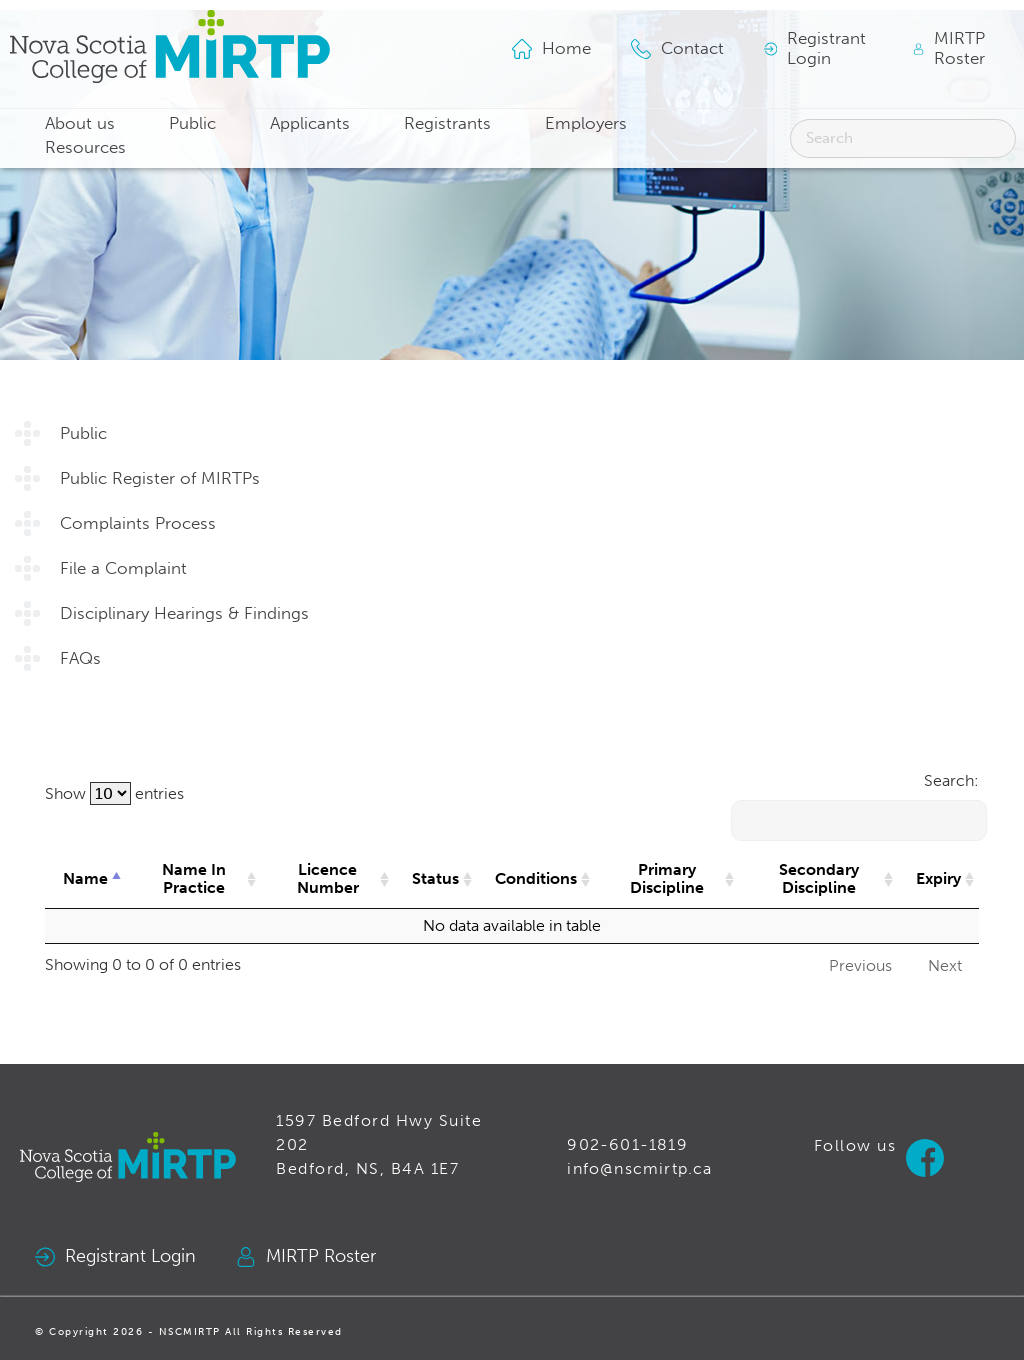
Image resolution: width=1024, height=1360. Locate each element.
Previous (860, 965)
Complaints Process (138, 523)
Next (945, 965)
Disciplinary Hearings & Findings (184, 613)
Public (192, 123)
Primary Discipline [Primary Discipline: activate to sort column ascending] (667, 878)
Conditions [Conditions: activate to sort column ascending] (536, 878)
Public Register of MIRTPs (160, 478)
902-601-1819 (627, 1144)
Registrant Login (115, 1256)
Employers (586, 123)
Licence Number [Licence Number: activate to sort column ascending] (328, 878)
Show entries (114, 793)
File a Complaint (123, 568)
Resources (85, 147)
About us (80, 123)
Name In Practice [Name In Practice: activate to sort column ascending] (194, 878)
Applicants (310, 123)
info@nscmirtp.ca (639, 1168)
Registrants (447, 123)
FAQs (80, 658)
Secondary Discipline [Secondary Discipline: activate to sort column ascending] (819, 878)
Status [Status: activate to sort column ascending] (435, 878)
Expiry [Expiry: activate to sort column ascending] (938, 878)
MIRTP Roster (306, 1256)
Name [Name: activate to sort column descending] (85, 878)
